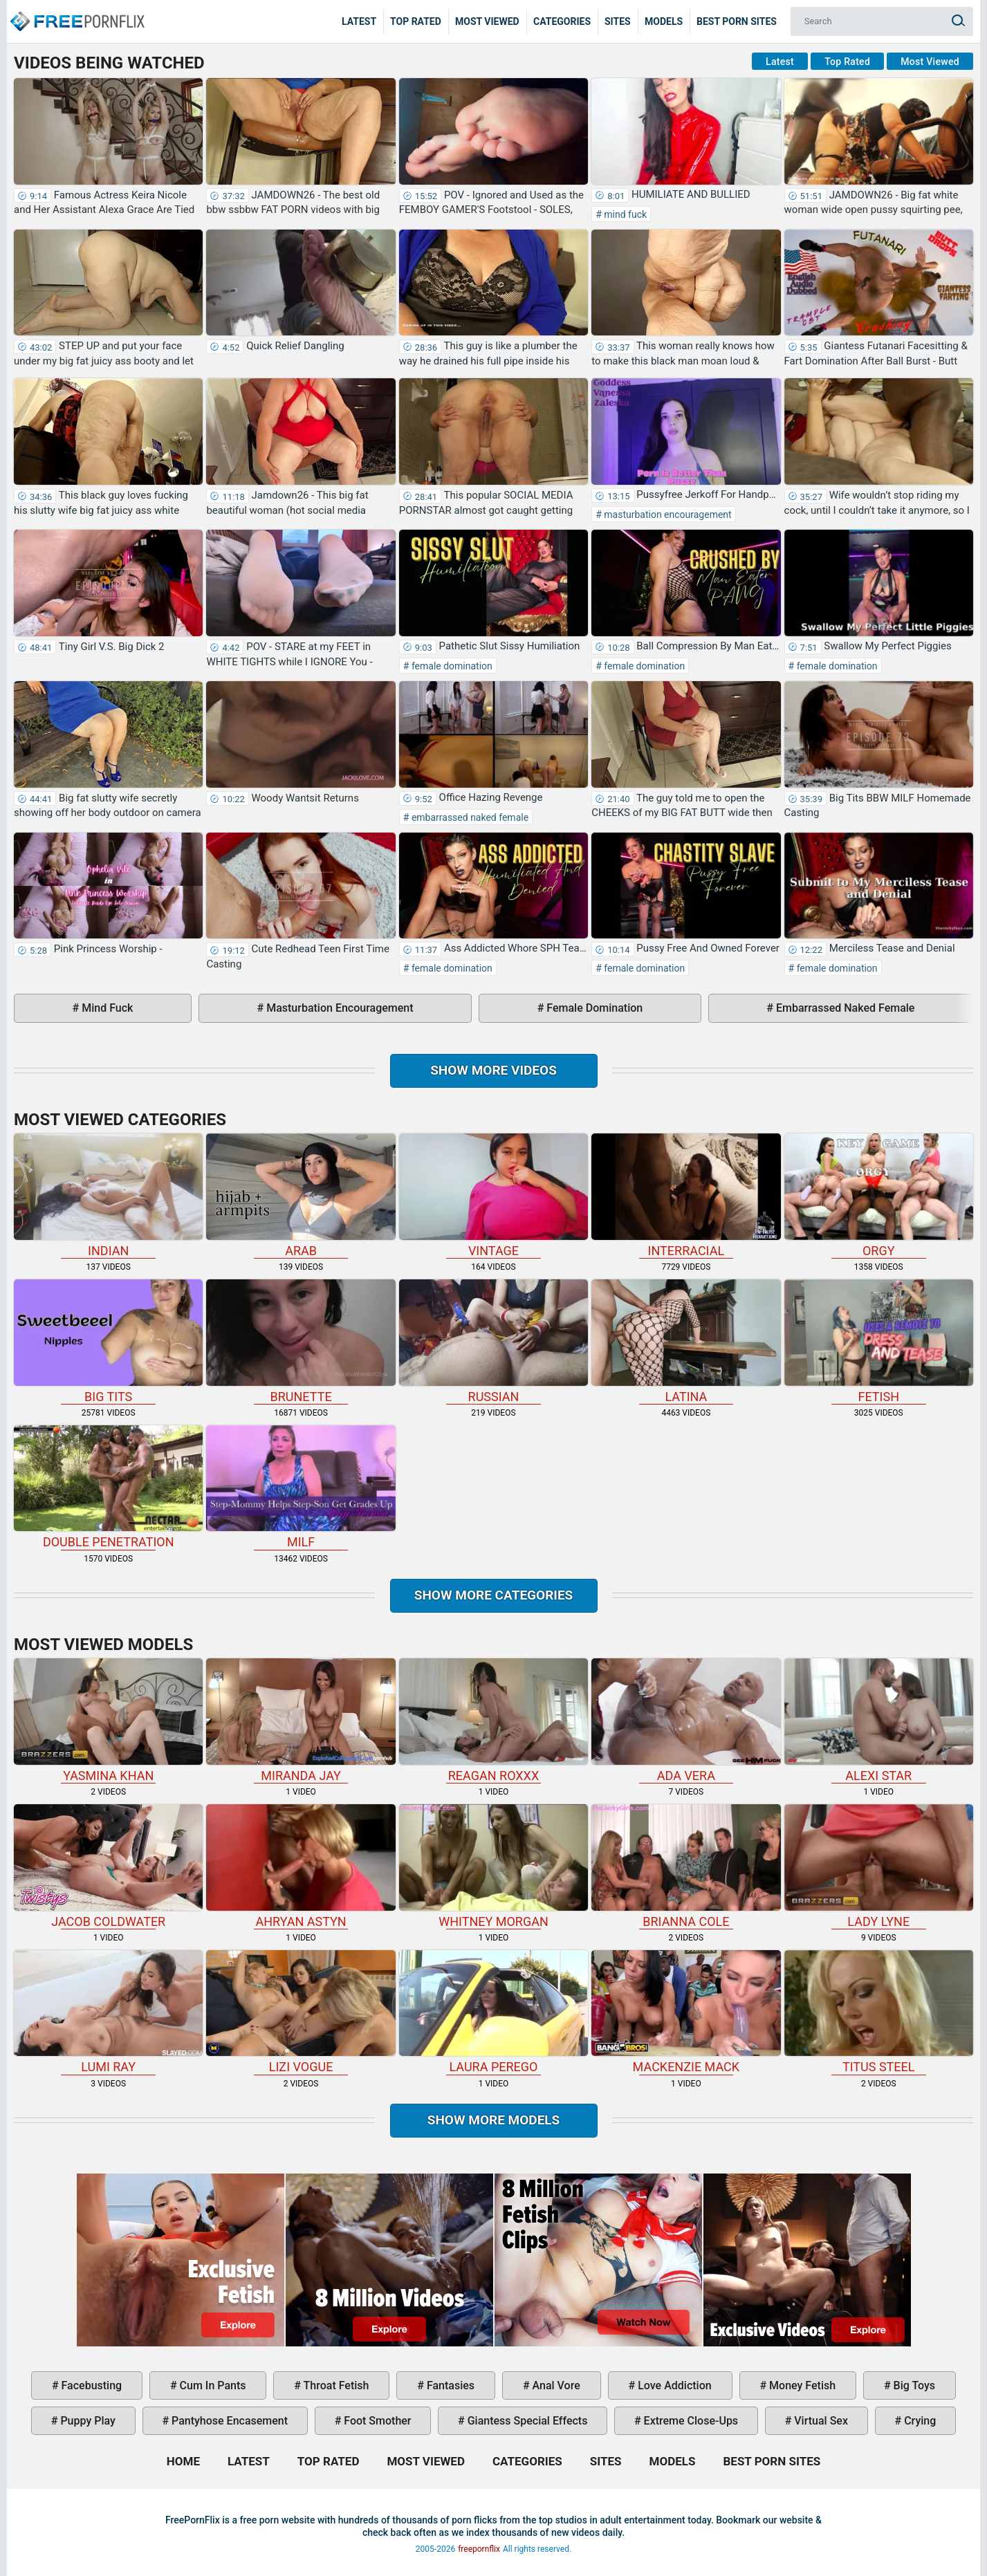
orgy (878, 1195)
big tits (108, 1341)
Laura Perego (493, 2012)
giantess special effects (526, 2420)
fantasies (449, 2385)
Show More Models (493, 2120)
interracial (685, 1195)
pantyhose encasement (228, 2420)
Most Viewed (487, 21)
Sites (618, 21)
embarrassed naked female (468, 817)
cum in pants (211, 2385)
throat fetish (335, 2385)
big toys (913, 2385)
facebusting (90, 2385)
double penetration (108, 1487)
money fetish (801, 2385)
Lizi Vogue (300, 2012)
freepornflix (479, 2549)
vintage (493, 1195)
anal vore (555, 2385)
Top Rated (415, 21)
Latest (359, 21)
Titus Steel (878, 2012)
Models (664, 21)
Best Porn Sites (737, 21)
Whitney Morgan (493, 1866)
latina (685, 1341)
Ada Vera (685, 1720)
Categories (562, 21)
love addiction (673, 2385)
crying (918, 2420)
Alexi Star (878, 1720)
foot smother (376, 2420)
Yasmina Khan (108, 1720)
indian (108, 1195)
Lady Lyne (878, 1866)
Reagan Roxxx (493, 1720)
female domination (450, 665)
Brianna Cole (685, 1866)
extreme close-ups (690, 2420)
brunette (300, 1341)
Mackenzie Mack (685, 2012)
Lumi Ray (108, 2012)
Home (76, 11)
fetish (878, 1341)
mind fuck (624, 214)
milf (300, 1487)
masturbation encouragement (667, 514)
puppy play (86, 2420)
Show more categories (493, 1595)
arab (300, 1195)
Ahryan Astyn (300, 1866)
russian (493, 1341)
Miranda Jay (300, 1720)
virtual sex (819, 2420)
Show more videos (493, 1070)
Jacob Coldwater (108, 1866)
